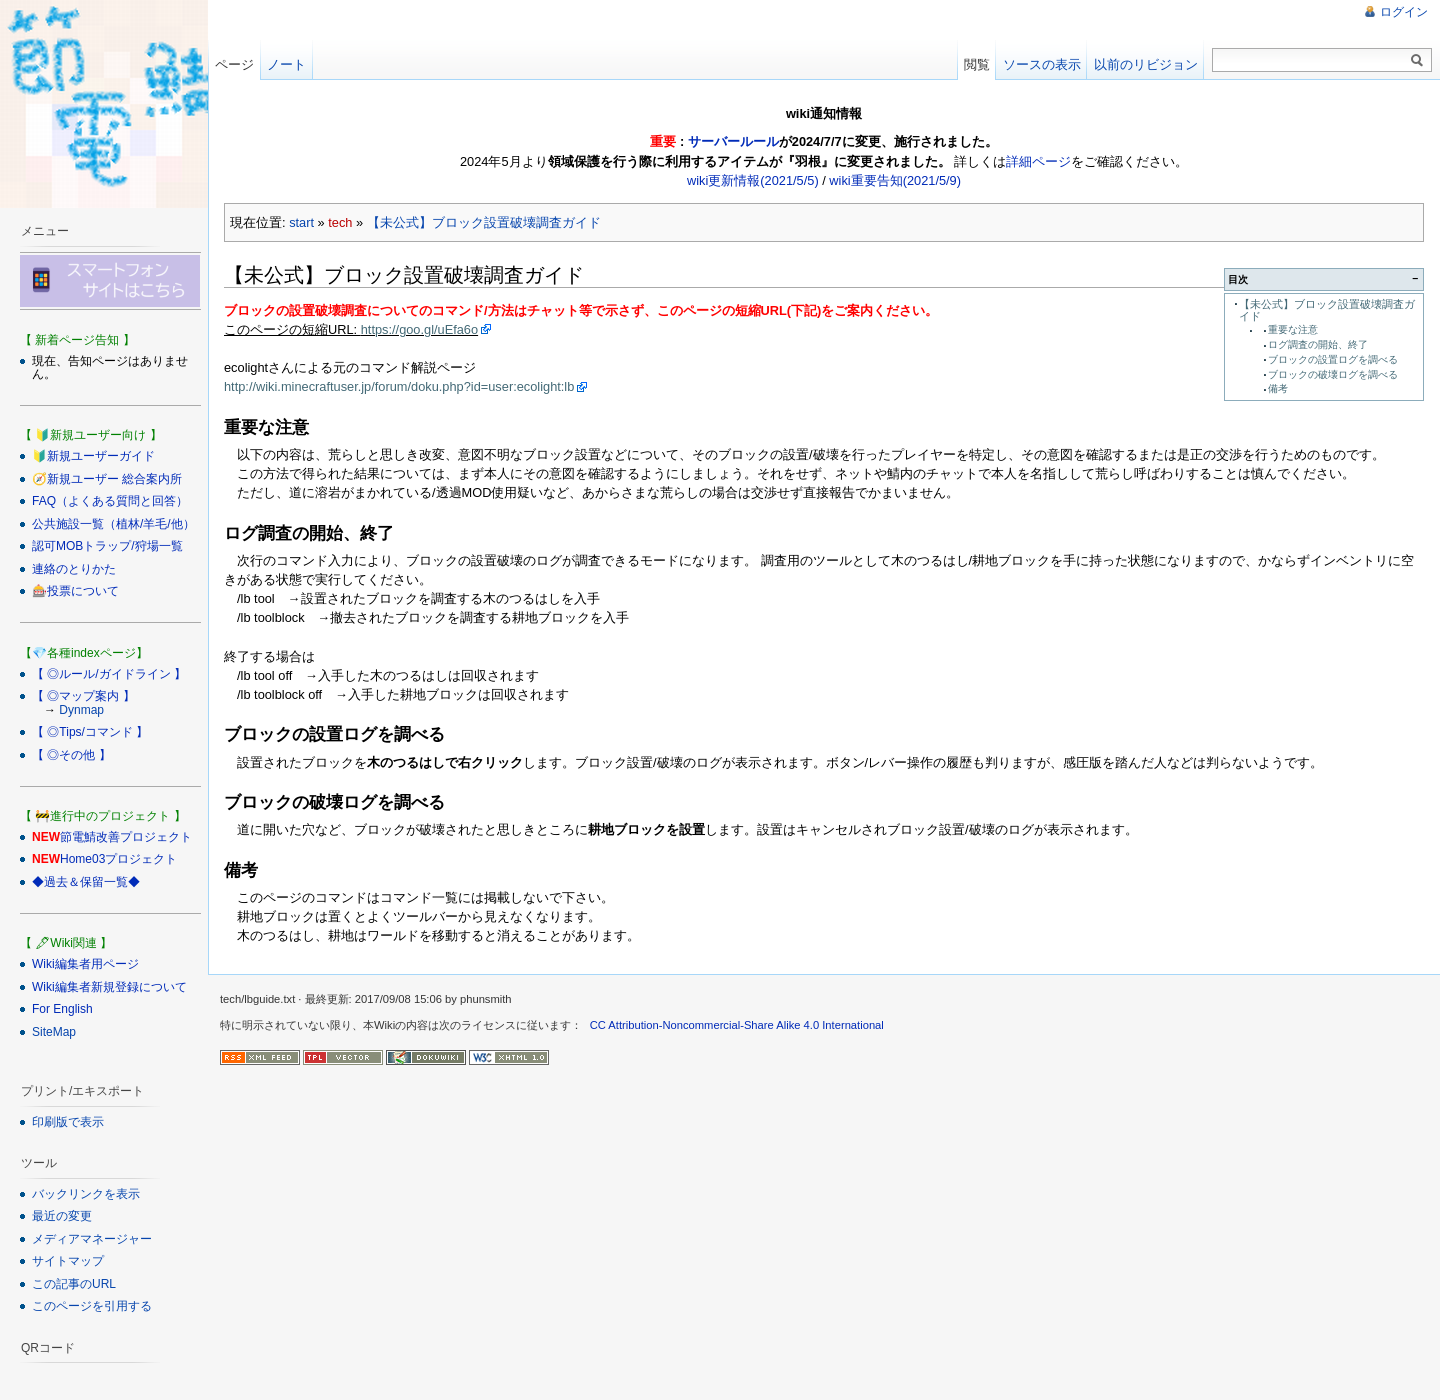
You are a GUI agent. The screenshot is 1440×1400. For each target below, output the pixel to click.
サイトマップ (68, 1261)
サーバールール (733, 141)
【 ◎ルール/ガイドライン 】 (109, 674)
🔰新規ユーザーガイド (93, 456)
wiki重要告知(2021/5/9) (895, 180)
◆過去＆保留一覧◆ (86, 882)
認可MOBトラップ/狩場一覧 (107, 546)
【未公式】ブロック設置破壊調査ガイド (484, 222)
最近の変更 (62, 1216)
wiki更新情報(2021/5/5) (753, 180)
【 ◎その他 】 (71, 755)
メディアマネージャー (92, 1239)
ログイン (1404, 12)
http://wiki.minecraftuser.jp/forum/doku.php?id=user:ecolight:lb (399, 386)
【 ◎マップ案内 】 (83, 696)
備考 (1278, 388)
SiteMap (54, 1032)
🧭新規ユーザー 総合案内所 (107, 479)
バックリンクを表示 (86, 1194)
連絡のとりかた (74, 569)
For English (62, 1009)
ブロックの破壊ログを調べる (1333, 374)
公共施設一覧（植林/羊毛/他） (113, 524)
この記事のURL (74, 1284)
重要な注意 (1293, 329)
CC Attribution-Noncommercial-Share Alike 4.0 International (737, 1025)
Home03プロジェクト (118, 859)
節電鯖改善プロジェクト (126, 837)
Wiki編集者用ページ (85, 964)
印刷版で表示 (68, 1122)
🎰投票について (75, 591)
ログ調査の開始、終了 (1318, 344)
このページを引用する (92, 1306)
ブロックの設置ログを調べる (1333, 359)
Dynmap (81, 710)
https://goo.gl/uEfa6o (419, 329)
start (301, 222)
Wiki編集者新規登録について (109, 987)
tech (340, 222)
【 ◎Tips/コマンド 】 (90, 732)
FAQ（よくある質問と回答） (110, 501)
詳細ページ (1038, 161)
